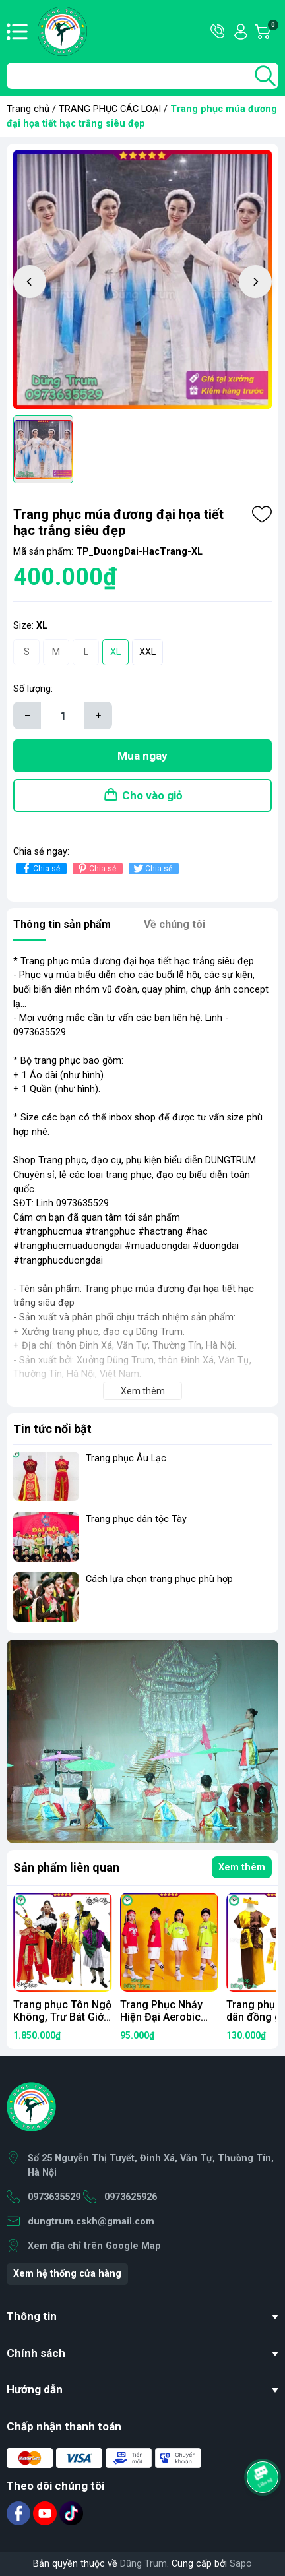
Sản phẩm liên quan (66, 1867)
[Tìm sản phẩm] (142, 76)
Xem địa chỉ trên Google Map (94, 2246)
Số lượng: (33, 688)
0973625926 (130, 2197)
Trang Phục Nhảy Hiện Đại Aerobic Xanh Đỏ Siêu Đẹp (163, 2017)
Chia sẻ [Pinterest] (96, 868)
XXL (147, 652)
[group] (142, 279)
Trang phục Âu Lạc (126, 1458)
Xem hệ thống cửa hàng (67, 2273)
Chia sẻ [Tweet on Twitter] (152, 868)
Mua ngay (142, 755)
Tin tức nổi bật (52, 1429)
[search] (265, 75)
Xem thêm (241, 1867)
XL (115, 652)
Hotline (218, 32)
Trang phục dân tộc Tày (136, 1519)
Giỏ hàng (272, 32)
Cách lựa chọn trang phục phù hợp (159, 1579)
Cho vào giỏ (152, 795)
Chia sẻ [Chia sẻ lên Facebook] (40, 868)
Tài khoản (241, 32)
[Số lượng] (62, 715)
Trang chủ (28, 109)
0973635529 (54, 2197)
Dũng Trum (143, 2563)
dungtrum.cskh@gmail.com (91, 2221)
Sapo (241, 2563)
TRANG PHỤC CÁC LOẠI (110, 109)
